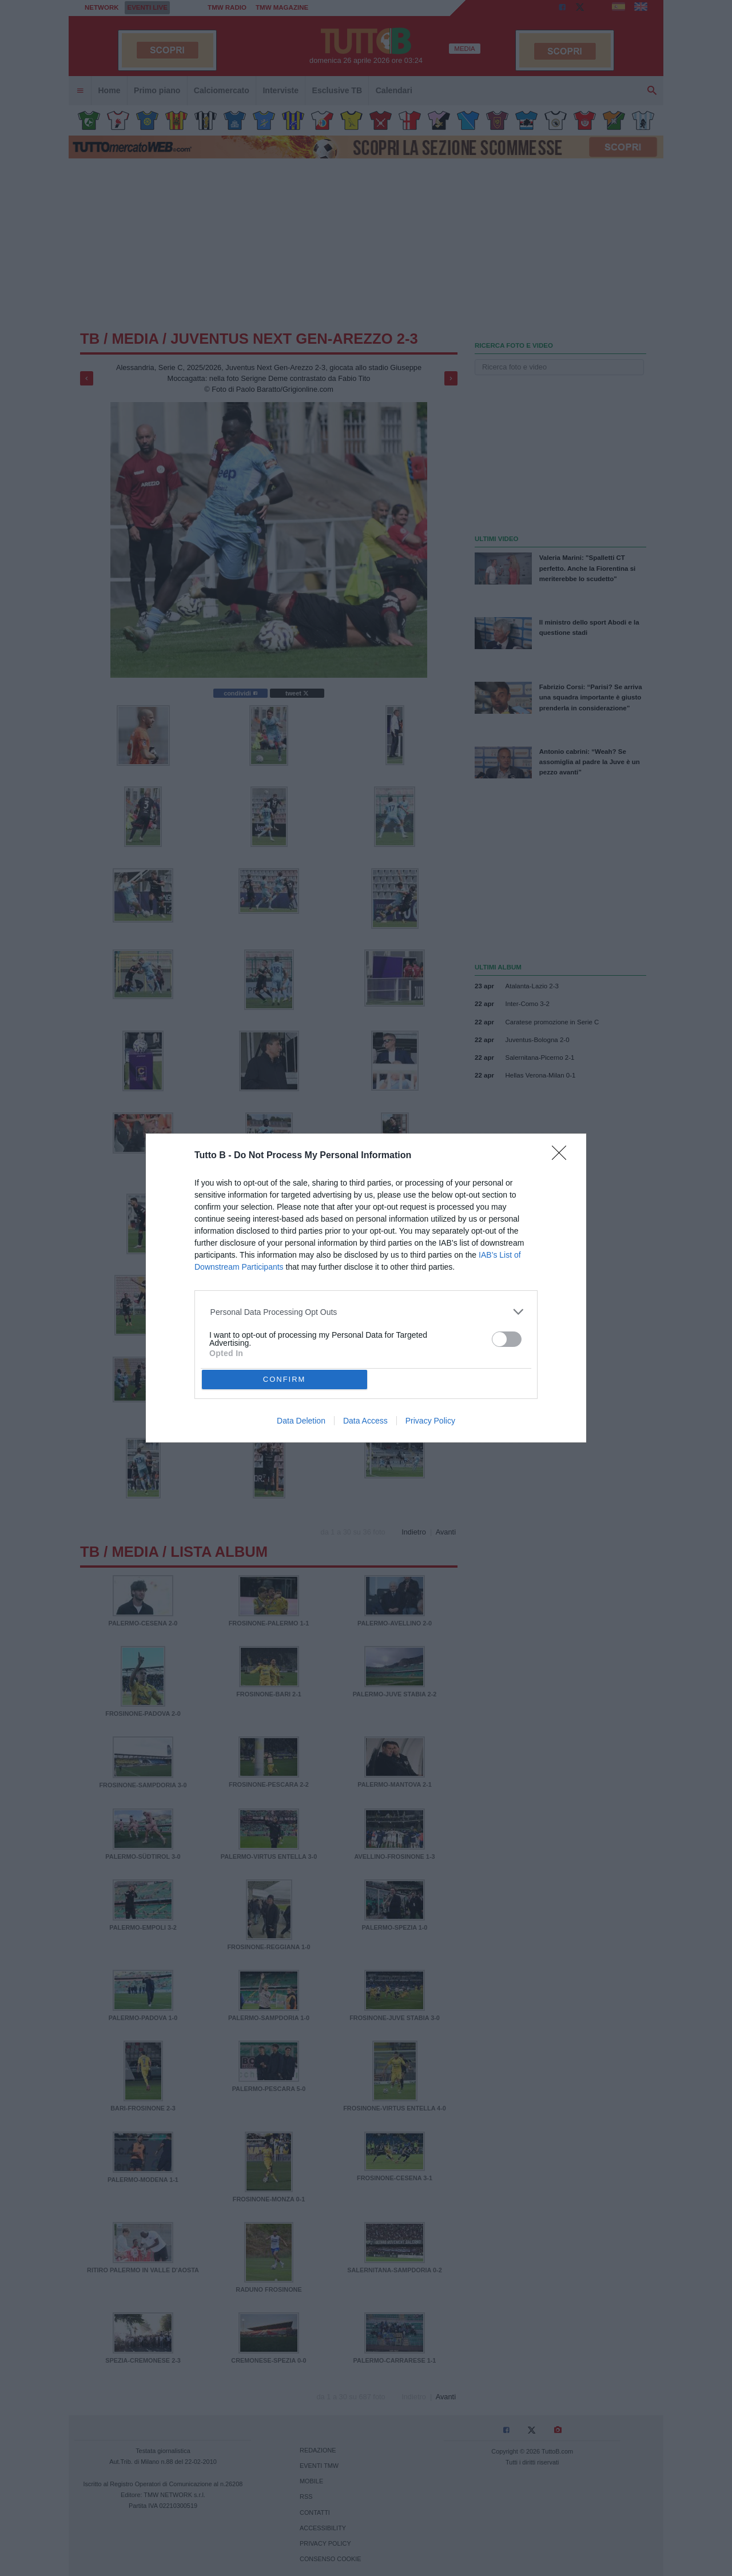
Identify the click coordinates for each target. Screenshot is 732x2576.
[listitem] (366, 1312)
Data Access (365, 1420)
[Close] (563, 1156)
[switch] (507, 1339)
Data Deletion (301, 1420)
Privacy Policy (430, 1420)
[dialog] (366, 1288)
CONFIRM (284, 1379)
